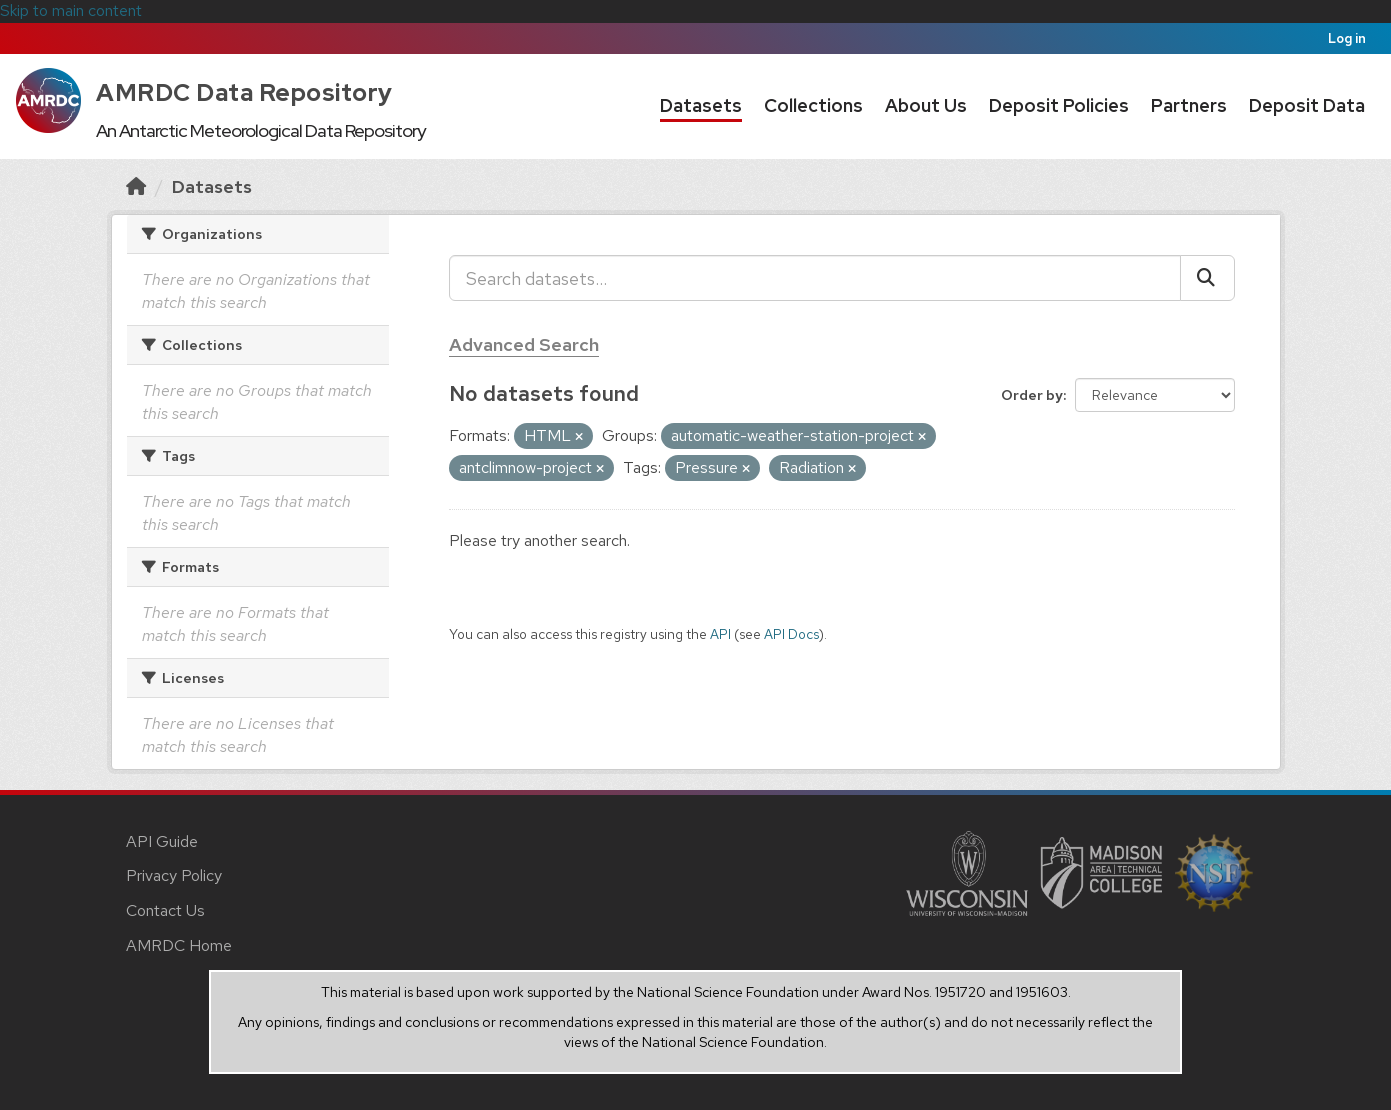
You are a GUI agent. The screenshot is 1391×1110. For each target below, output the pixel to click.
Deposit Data (1307, 105)
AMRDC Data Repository (244, 92)
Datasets (701, 105)
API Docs (791, 634)
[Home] (136, 186)
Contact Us (165, 910)
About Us (926, 105)
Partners (1189, 105)
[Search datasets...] (815, 278)
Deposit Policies (1059, 105)
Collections (813, 105)
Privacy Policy (174, 875)
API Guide (162, 841)
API (720, 634)
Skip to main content (71, 10)
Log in (1347, 38)
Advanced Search (524, 344)
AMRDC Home (179, 945)
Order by (1032, 395)
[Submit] (1207, 278)
